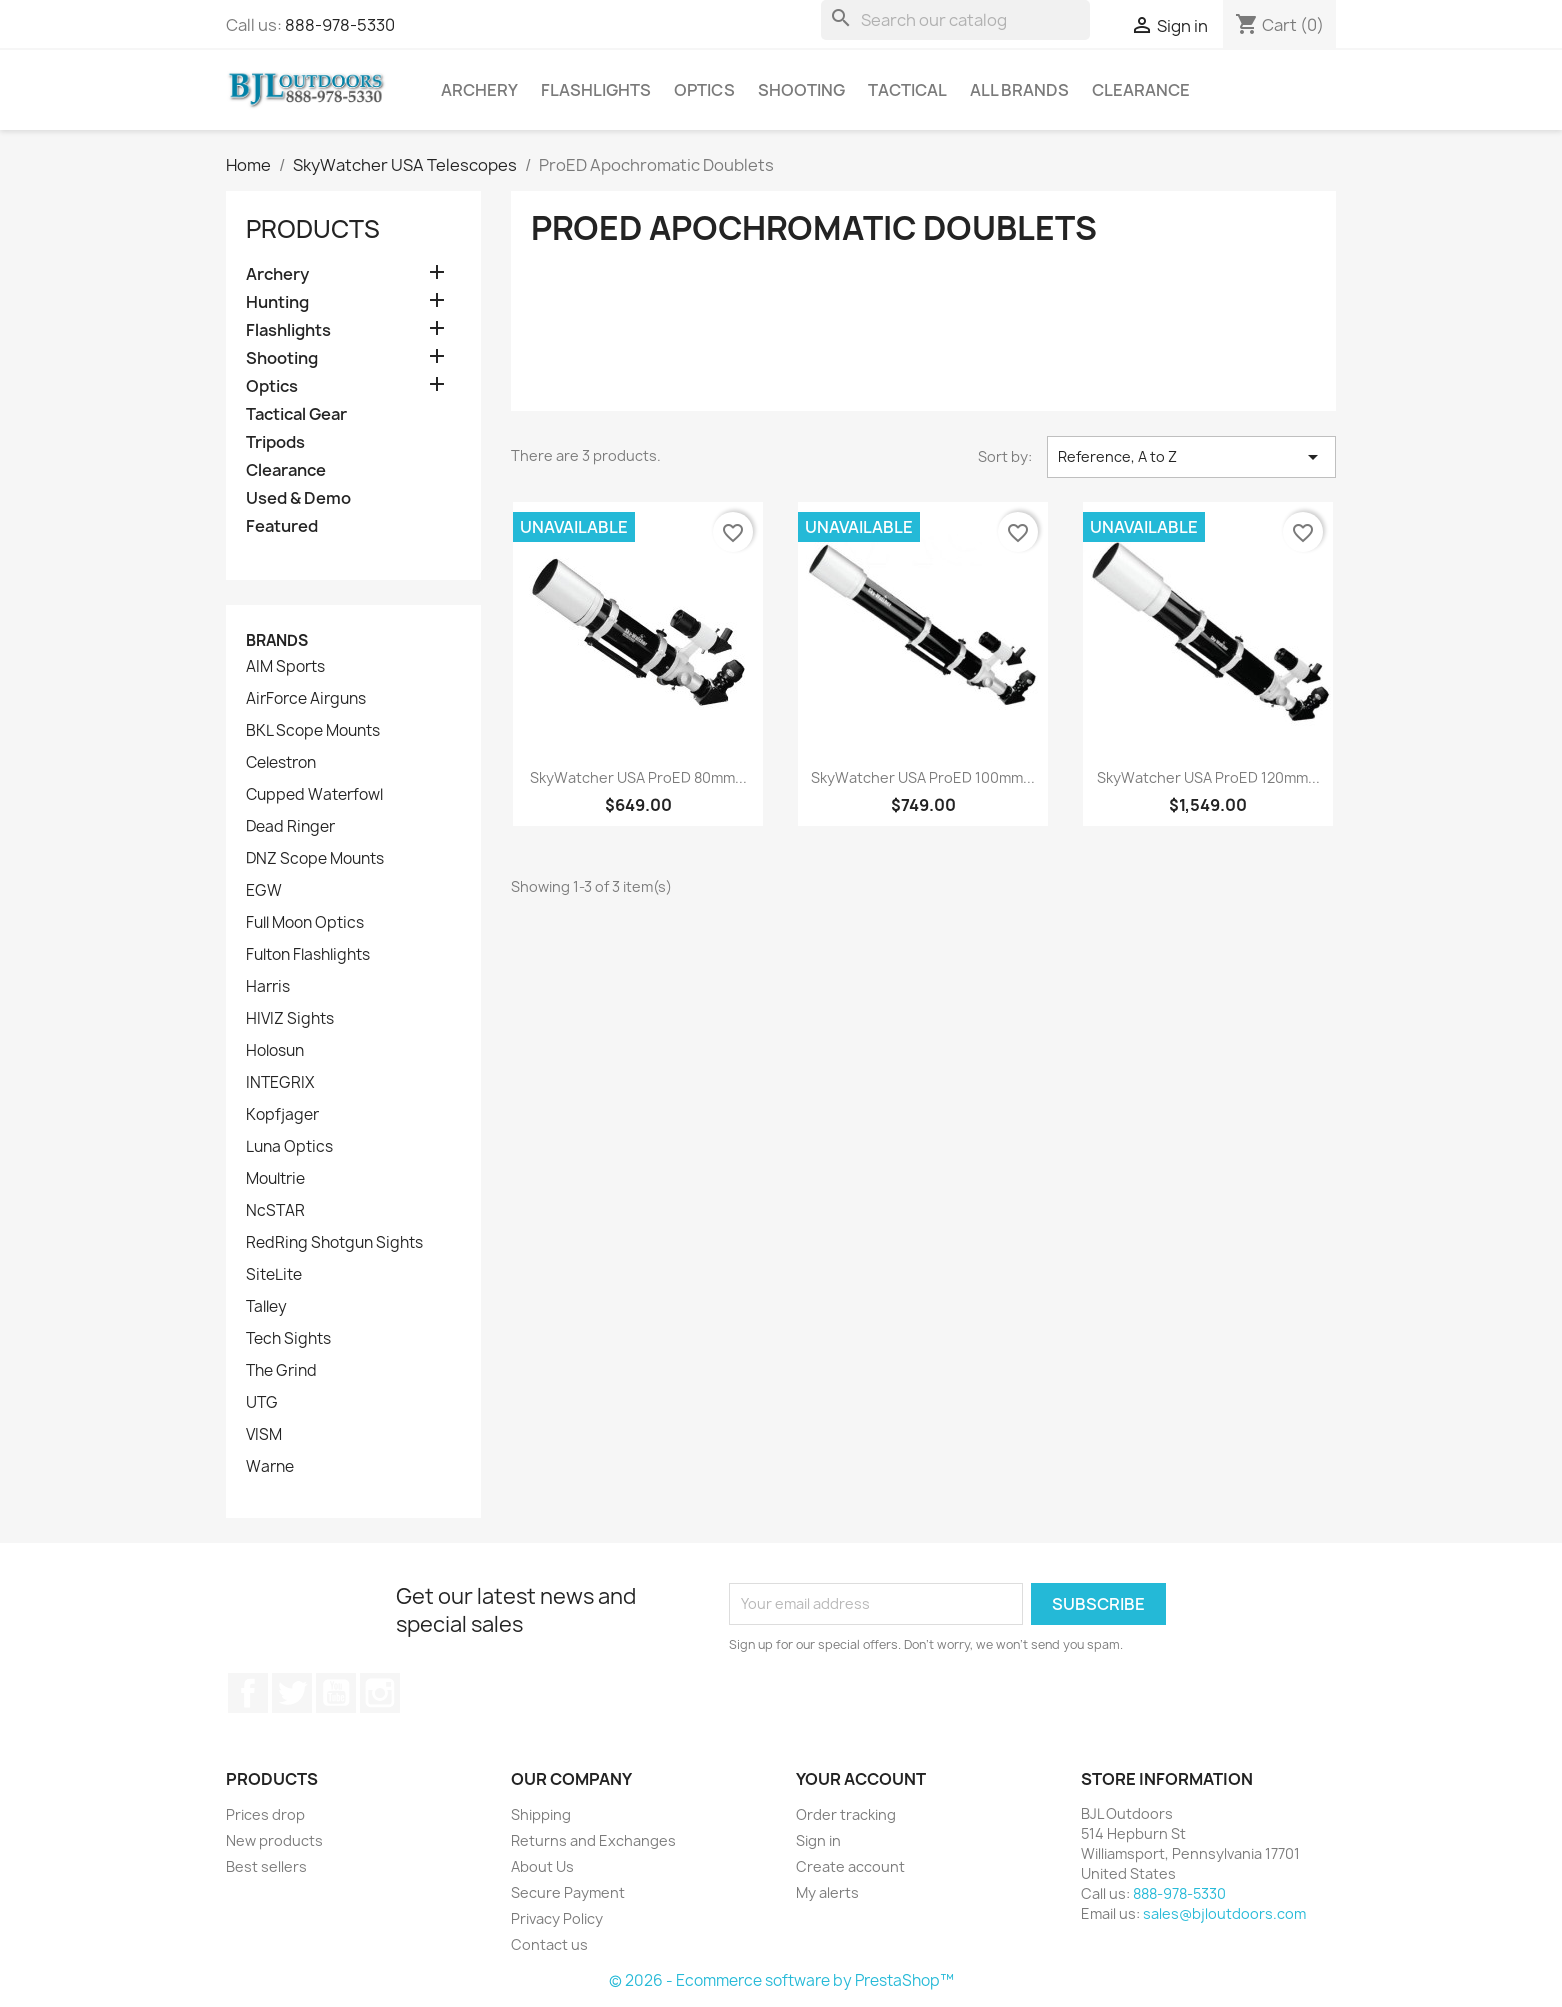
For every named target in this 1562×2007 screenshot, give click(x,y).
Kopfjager (282, 1115)
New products (274, 1840)
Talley (266, 1307)
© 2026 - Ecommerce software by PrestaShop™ (781, 1980)
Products (313, 229)
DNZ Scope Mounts (315, 859)
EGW (264, 891)
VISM (264, 1435)
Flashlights (596, 90)
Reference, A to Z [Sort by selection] (1191, 457)
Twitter (292, 1693)
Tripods (275, 442)
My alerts (827, 1892)
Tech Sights (288, 1339)
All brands (1019, 90)
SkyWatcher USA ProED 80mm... (638, 777)
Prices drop (265, 1814)
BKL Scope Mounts (313, 731)
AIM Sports (285, 667)
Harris (268, 987)
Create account (850, 1866)
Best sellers (266, 1866)
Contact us (549, 1944)
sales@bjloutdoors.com (1224, 1913)
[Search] (955, 20)
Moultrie (275, 1179)
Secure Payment (568, 1892)
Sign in (818, 1840)
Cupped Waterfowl (314, 795)
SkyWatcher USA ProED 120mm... (1208, 777)
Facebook (248, 1693)
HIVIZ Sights (290, 1019)
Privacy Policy (557, 1918)
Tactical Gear (296, 414)
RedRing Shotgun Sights (334, 1243)
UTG (262, 1403)
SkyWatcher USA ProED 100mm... (923, 777)
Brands (277, 640)
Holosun (275, 1051)
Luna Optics (289, 1147)
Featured (282, 526)
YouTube (336, 1693)
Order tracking (846, 1814)
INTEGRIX (280, 1083)
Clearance (1141, 90)
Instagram (380, 1693)
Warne (270, 1467)
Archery (479, 90)
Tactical (907, 90)
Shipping (541, 1814)
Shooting (801, 90)
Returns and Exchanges (593, 1840)
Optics (704, 90)
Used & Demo (298, 498)
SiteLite (274, 1275)
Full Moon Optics (305, 923)
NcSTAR (275, 1211)
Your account (861, 1779)
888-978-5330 (340, 25)
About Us (542, 1866)
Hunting (277, 302)
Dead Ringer (290, 827)
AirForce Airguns (306, 699)
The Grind (281, 1371)
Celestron (281, 763)
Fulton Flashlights (308, 955)
